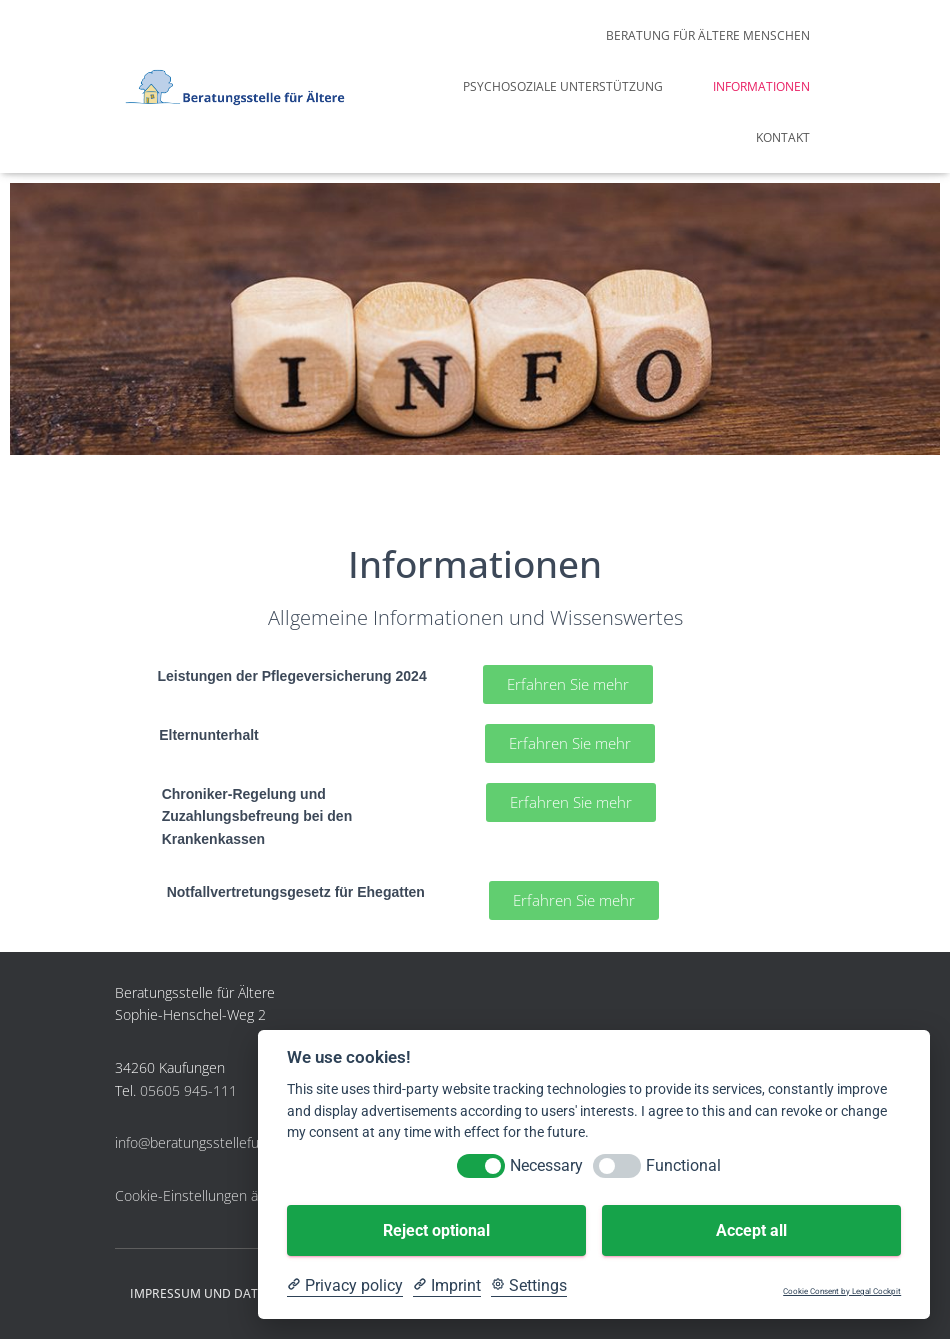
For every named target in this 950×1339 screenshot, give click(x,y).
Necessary (546, 1165)
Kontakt (783, 137)
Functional (683, 1165)
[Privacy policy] (345, 1286)
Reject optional (436, 1230)
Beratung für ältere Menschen (708, 35)
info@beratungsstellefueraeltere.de (225, 1142)
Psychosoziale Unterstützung (563, 86)
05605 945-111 (188, 1090)
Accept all (751, 1230)
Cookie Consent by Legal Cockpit (842, 1291)
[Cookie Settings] (529, 1286)
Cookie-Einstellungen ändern (205, 1195)
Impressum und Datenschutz (225, 1293)
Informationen (761, 86)
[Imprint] (447, 1286)
